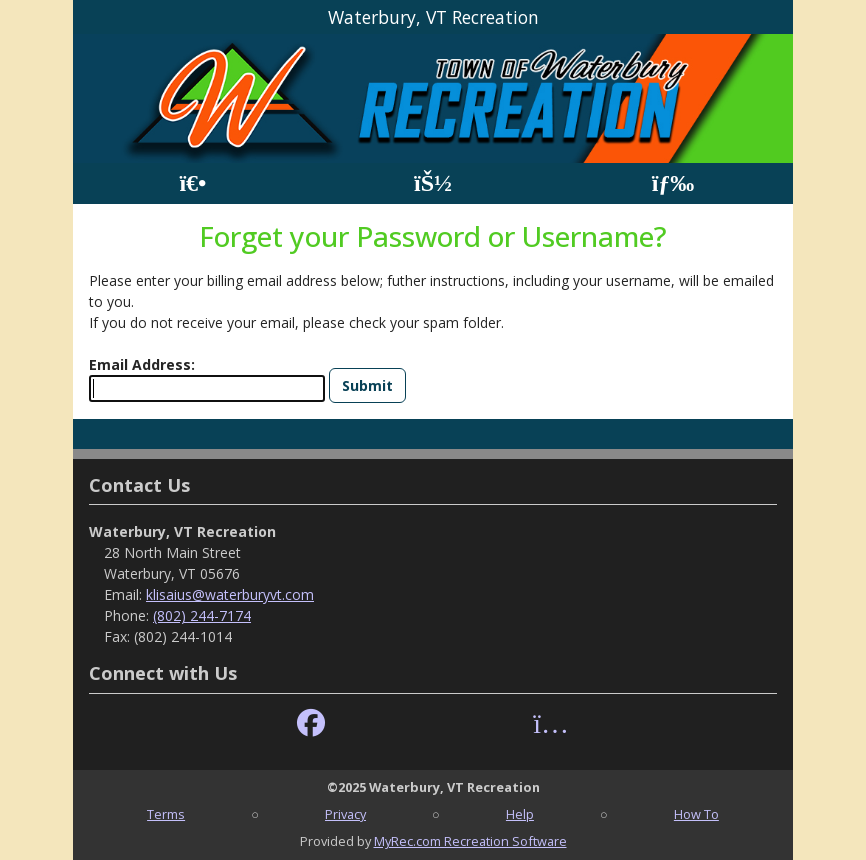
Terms (166, 814)
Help (520, 814)
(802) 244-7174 (202, 615)
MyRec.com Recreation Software (470, 841)
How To (696, 814)
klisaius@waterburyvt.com (230, 594)
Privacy (345, 814)
